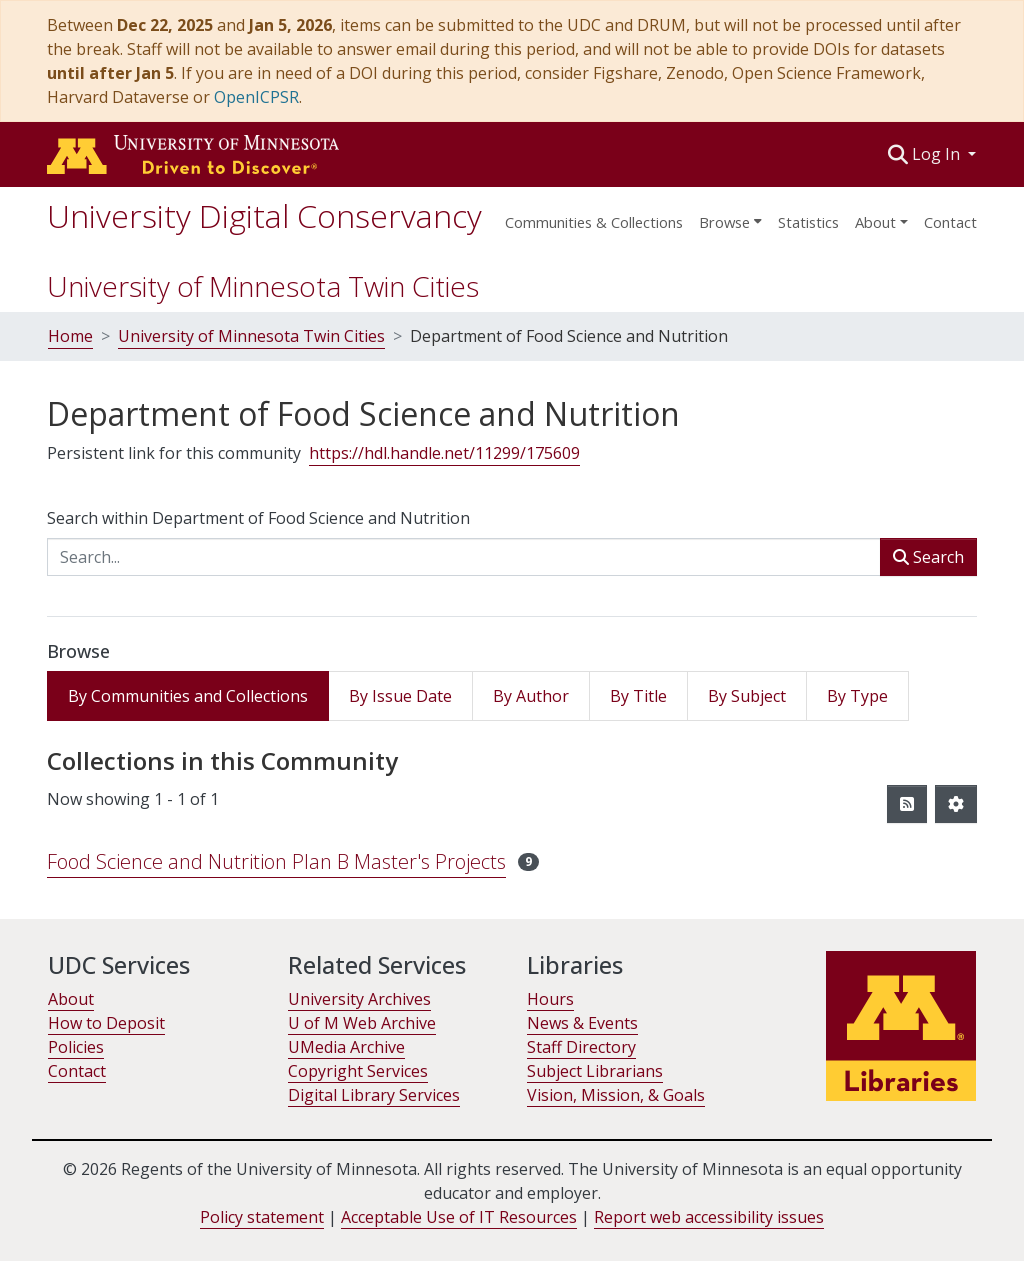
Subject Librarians (595, 1071)
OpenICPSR (256, 97)
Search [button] (928, 557)
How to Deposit (106, 1023)
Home (70, 336)
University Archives (359, 999)
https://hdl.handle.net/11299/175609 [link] (444, 453)
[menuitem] (730, 216)
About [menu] (875, 222)
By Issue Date (400, 696)
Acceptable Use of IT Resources (459, 1217)
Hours (550, 999)
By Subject (747, 696)
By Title (638, 696)
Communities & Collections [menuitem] (594, 222)
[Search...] (464, 557)
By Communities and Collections (188, 696)
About (71, 999)
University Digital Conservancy (264, 215)
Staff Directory (581, 1047)
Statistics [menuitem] (808, 222)
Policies (76, 1047)
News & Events (582, 1023)
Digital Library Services (374, 1095)
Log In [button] (938, 154)
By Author (531, 696)
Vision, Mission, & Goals (616, 1095)
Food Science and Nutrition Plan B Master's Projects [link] (276, 861)
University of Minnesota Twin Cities (263, 286)
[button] (898, 154)
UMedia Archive (346, 1047)
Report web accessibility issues (709, 1217)
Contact (950, 222)
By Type (857, 696)
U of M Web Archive (362, 1023)
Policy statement (262, 1217)
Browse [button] (724, 222)
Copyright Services (358, 1071)
